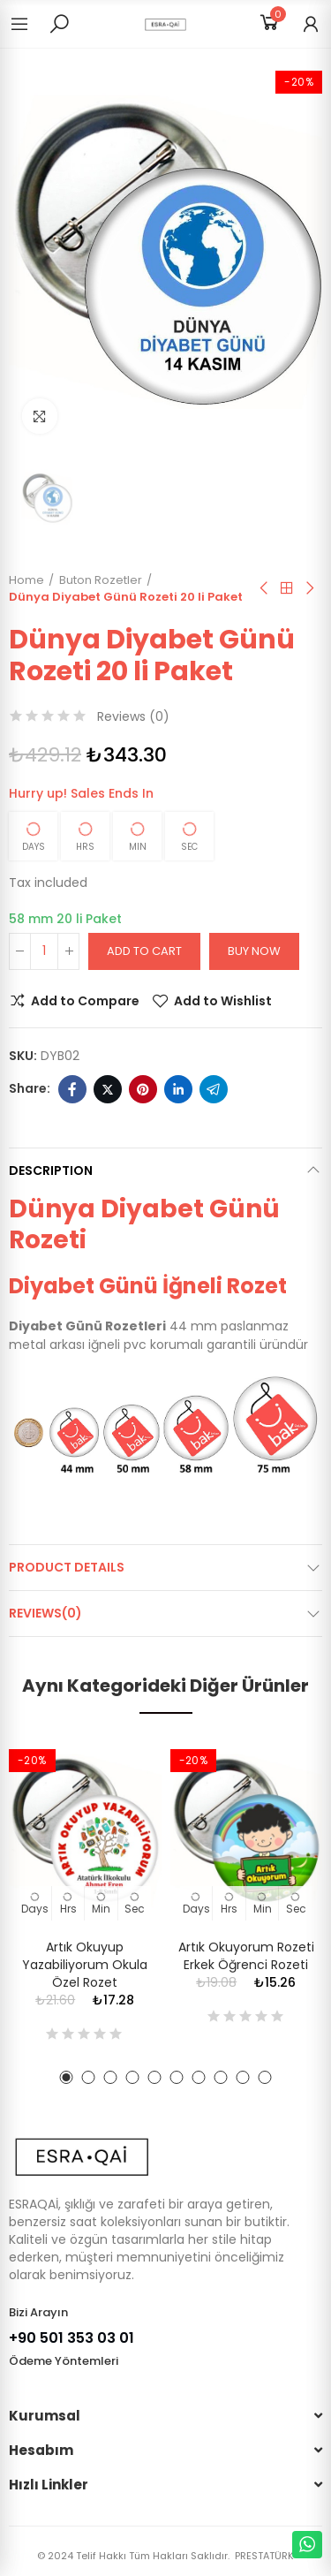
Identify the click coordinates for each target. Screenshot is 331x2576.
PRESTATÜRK (263, 2556)
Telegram (214, 1089)
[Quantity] (44, 951)
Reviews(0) (45, 1613)
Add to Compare (85, 1001)
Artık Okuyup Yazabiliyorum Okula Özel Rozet (84, 1964)
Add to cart (144, 951)
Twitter (108, 1089)
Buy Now (254, 951)
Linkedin (178, 1089)
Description (51, 1170)
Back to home (287, 588)
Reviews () (133, 716)
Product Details (66, 1567)
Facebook (72, 1089)
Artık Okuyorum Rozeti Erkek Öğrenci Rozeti (246, 1956)
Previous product (265, 588)
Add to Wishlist (223, 1001)
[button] (66, 2077)
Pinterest (143, 1089)
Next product (309, 588)
